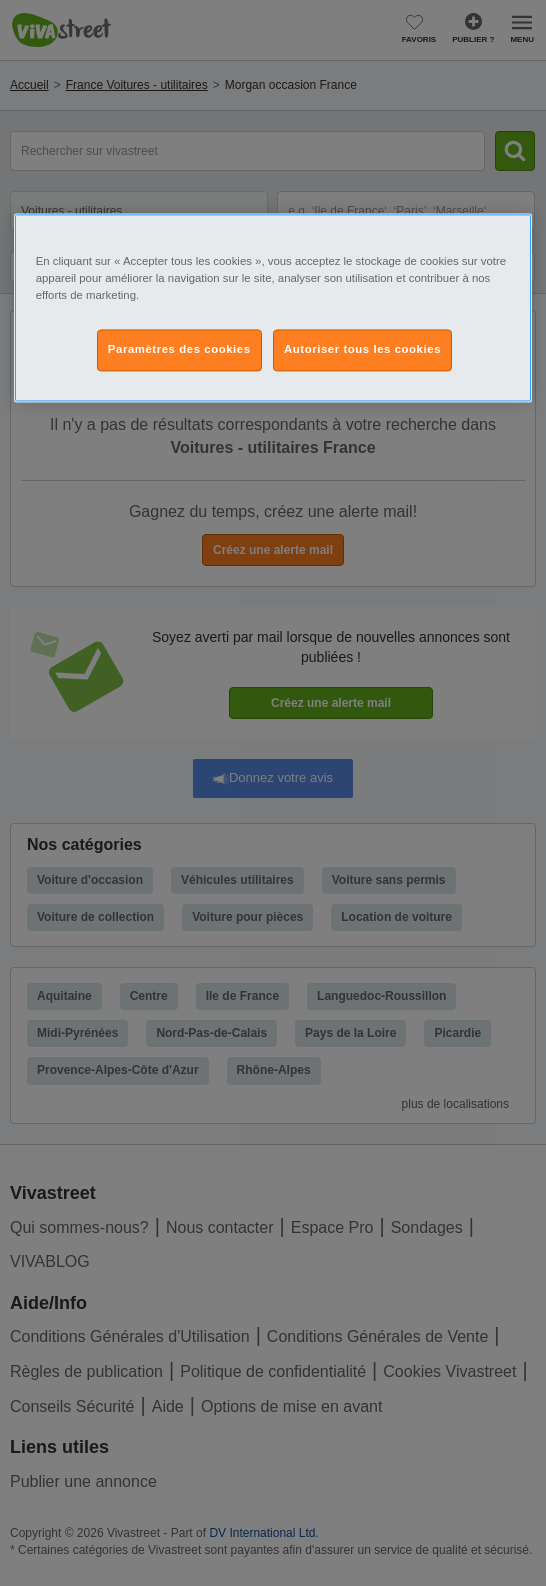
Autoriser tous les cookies (362, 349)
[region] (273, 307)
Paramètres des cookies (179, 349)
